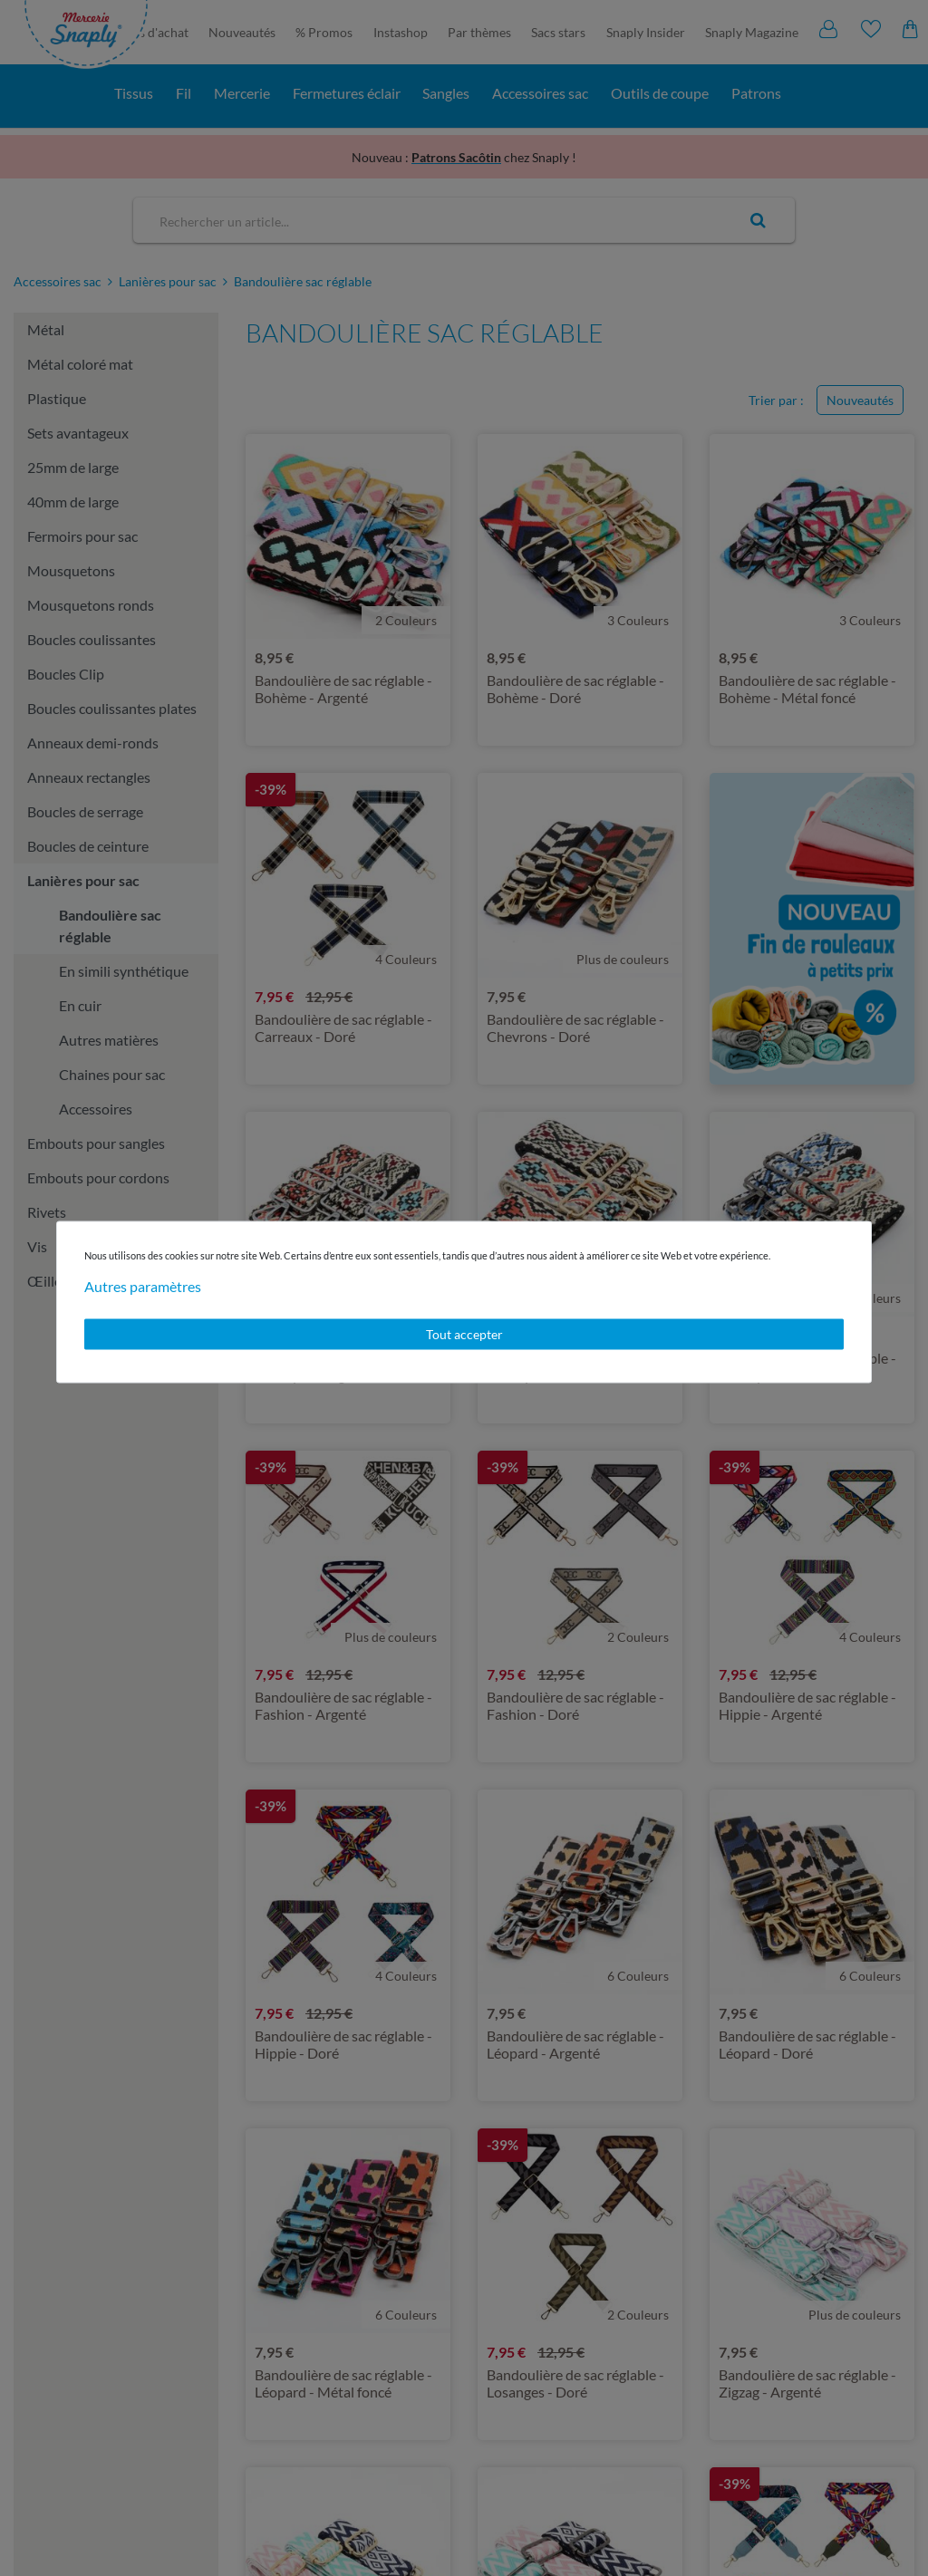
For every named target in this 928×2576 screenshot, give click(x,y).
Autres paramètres (142, 1286)
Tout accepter (464, 1334)
